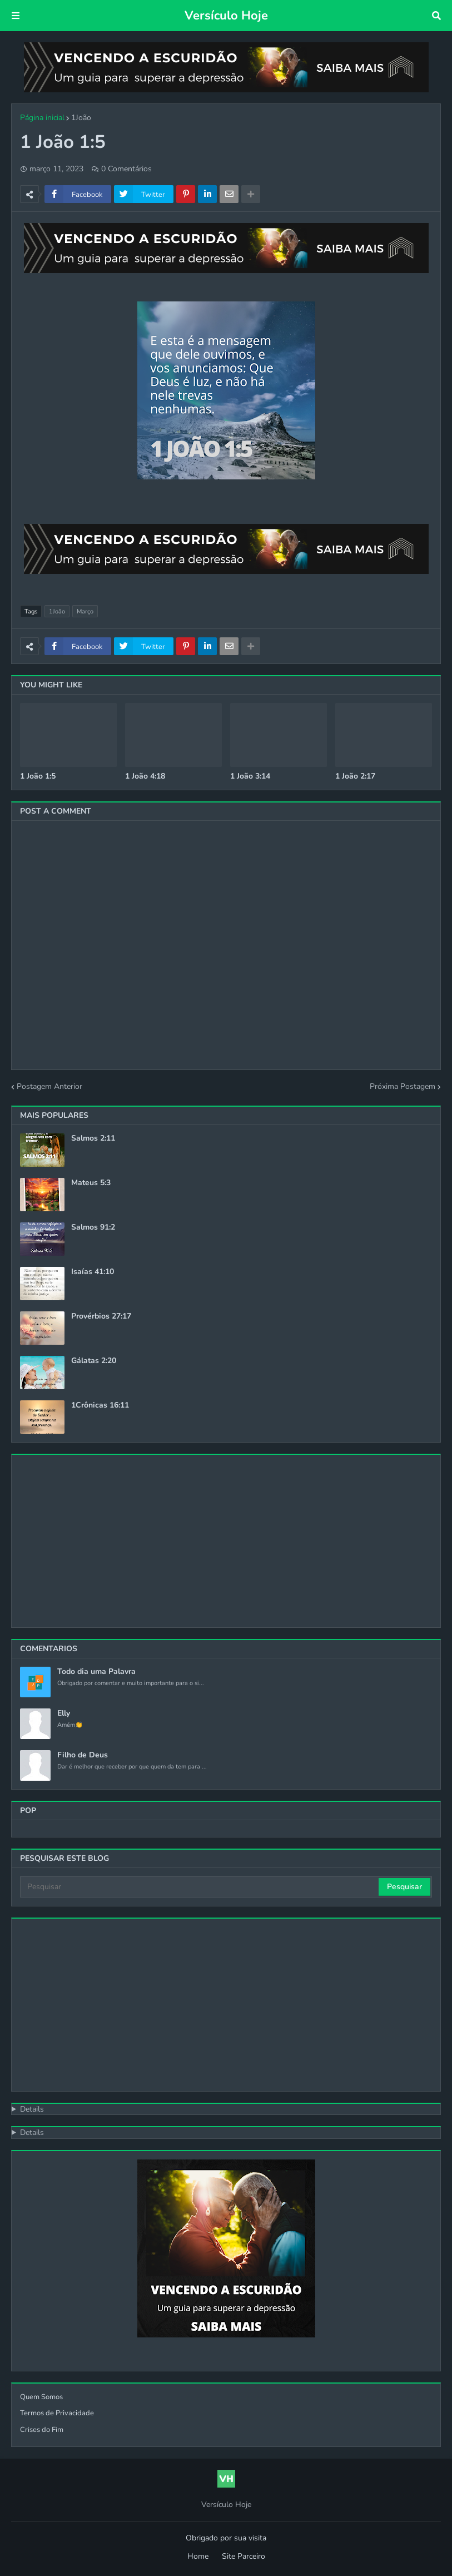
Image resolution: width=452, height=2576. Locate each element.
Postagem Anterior (49, 1086)
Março (85, 611)
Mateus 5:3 (91, 1183)
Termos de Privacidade (57, 2413)
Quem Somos (41, 2397)
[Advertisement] (226, 1541)
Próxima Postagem (402, 1086)
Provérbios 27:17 (101, 1316)
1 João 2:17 (355, 776)
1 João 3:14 (250, 776)
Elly (63, 1713)
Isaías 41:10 (92, 1272)
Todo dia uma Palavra (96, 1672)
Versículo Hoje (226, 15)
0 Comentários (126, 169)
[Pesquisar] (200, 1887)
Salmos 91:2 (93, 1227)
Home (197, 2556)
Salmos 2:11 (93, 1138)
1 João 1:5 (38, 776)
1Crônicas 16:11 (100, 1405)
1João (81, 117)
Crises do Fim (41, 2430)
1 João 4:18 (145, 776)
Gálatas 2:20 (93, 1361)
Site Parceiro (243, 2556)
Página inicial (42, 117)
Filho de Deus (82, 1755)
